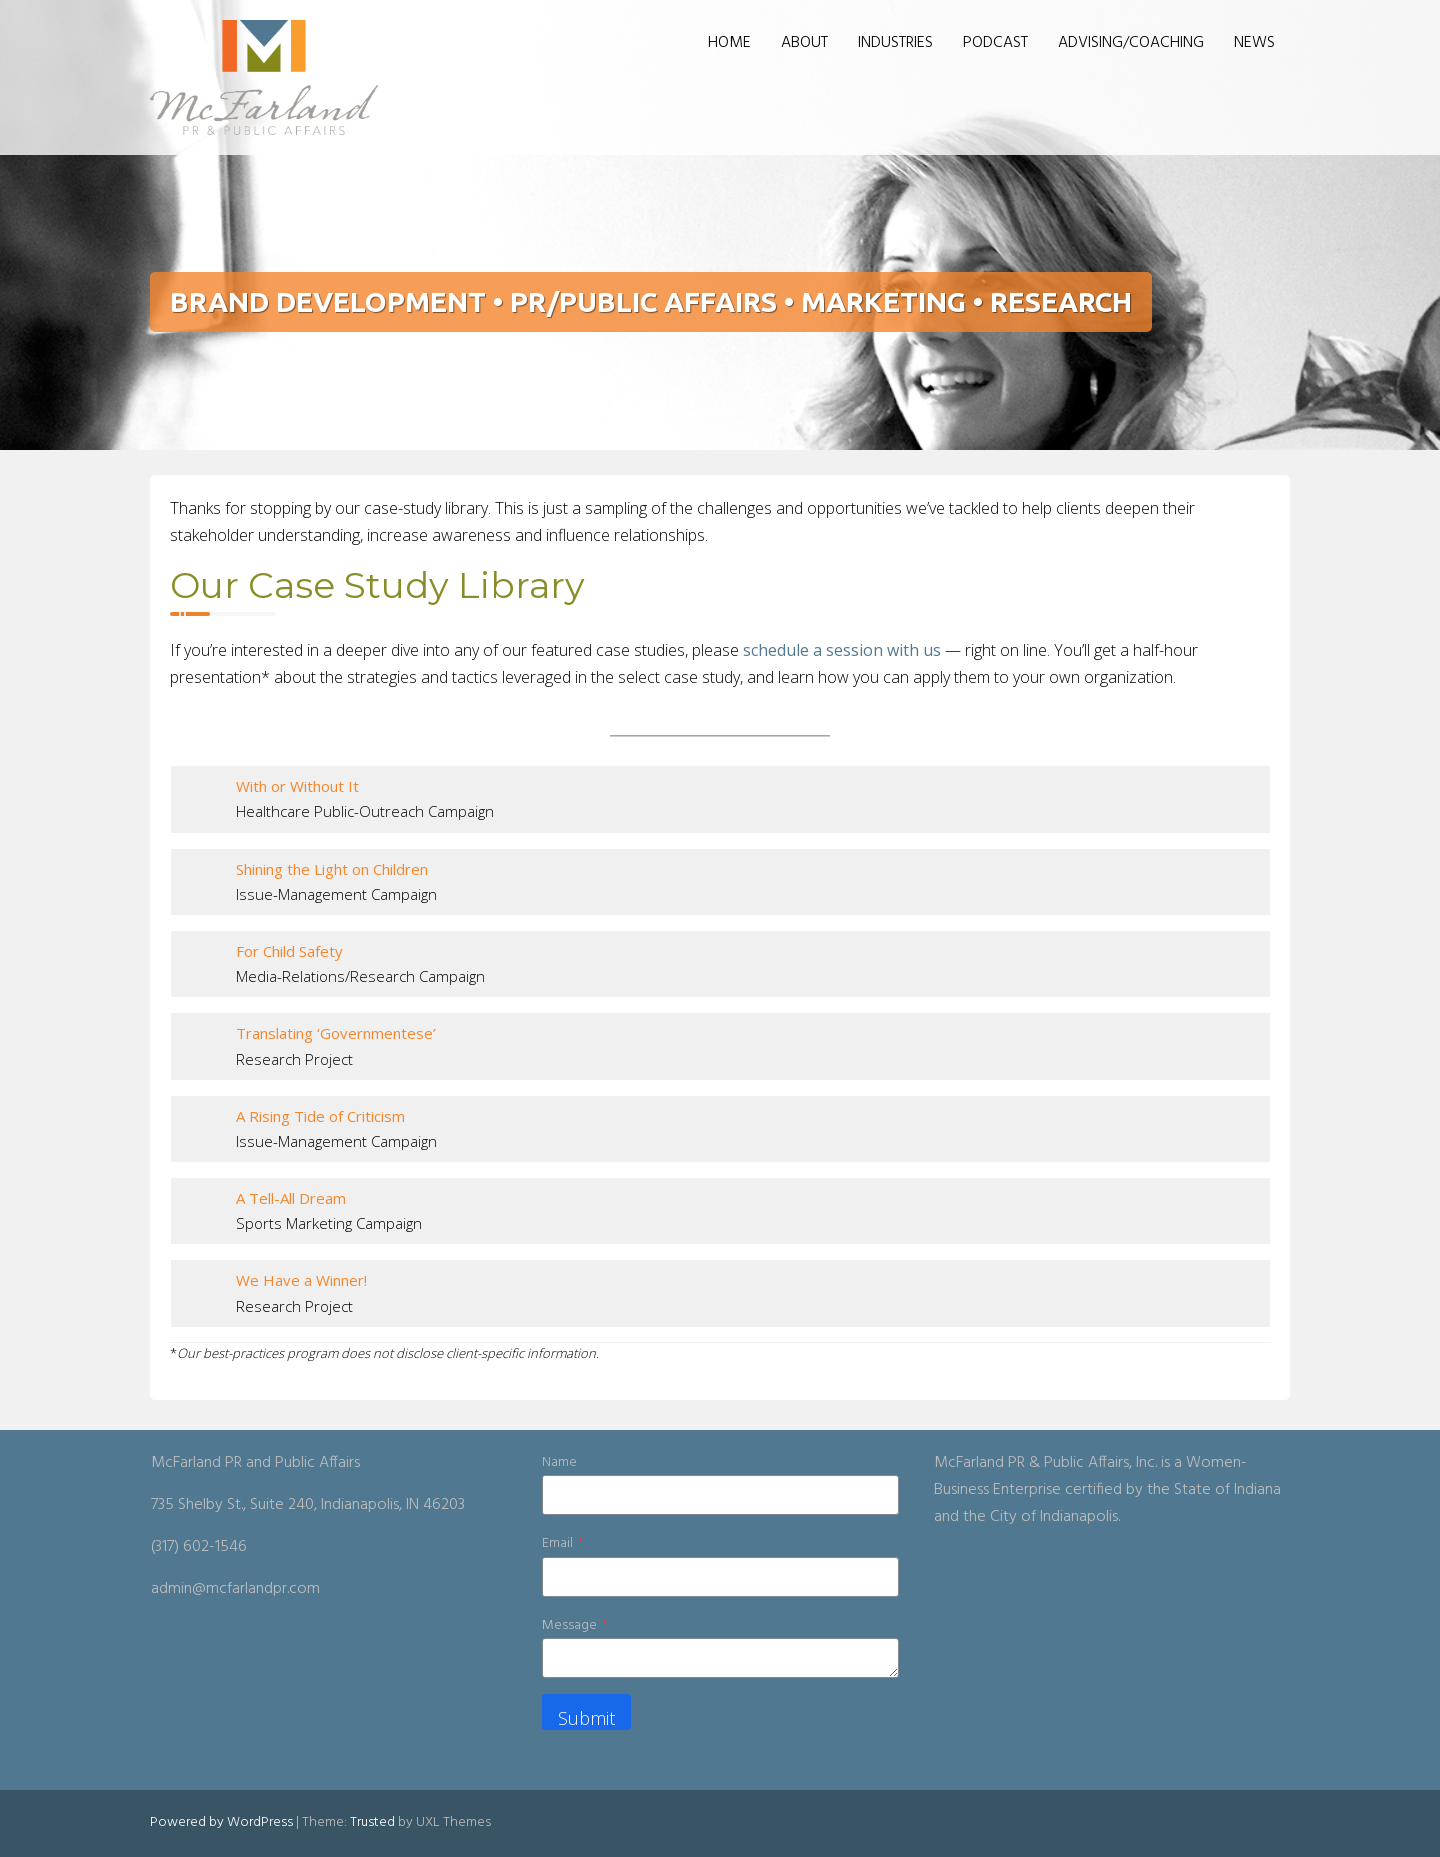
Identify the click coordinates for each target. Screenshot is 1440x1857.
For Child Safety (289, 951)
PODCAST (995, 43)
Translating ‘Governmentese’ (336, 1033)
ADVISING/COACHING (1131, 43)
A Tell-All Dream (291, 1198)
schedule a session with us (840, 650)
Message (574, 1625)
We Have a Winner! (301, 1280)
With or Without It (297, 786)
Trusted (372, 1822)
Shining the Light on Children (332, 869)
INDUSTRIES (895, 43)
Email (562, 1543)
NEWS (1254, 43)
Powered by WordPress (221, 1822)
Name (559, 1462)
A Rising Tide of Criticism (320, 1116)
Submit (586, 1718)
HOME (729, 43)
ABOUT (804, 43)
